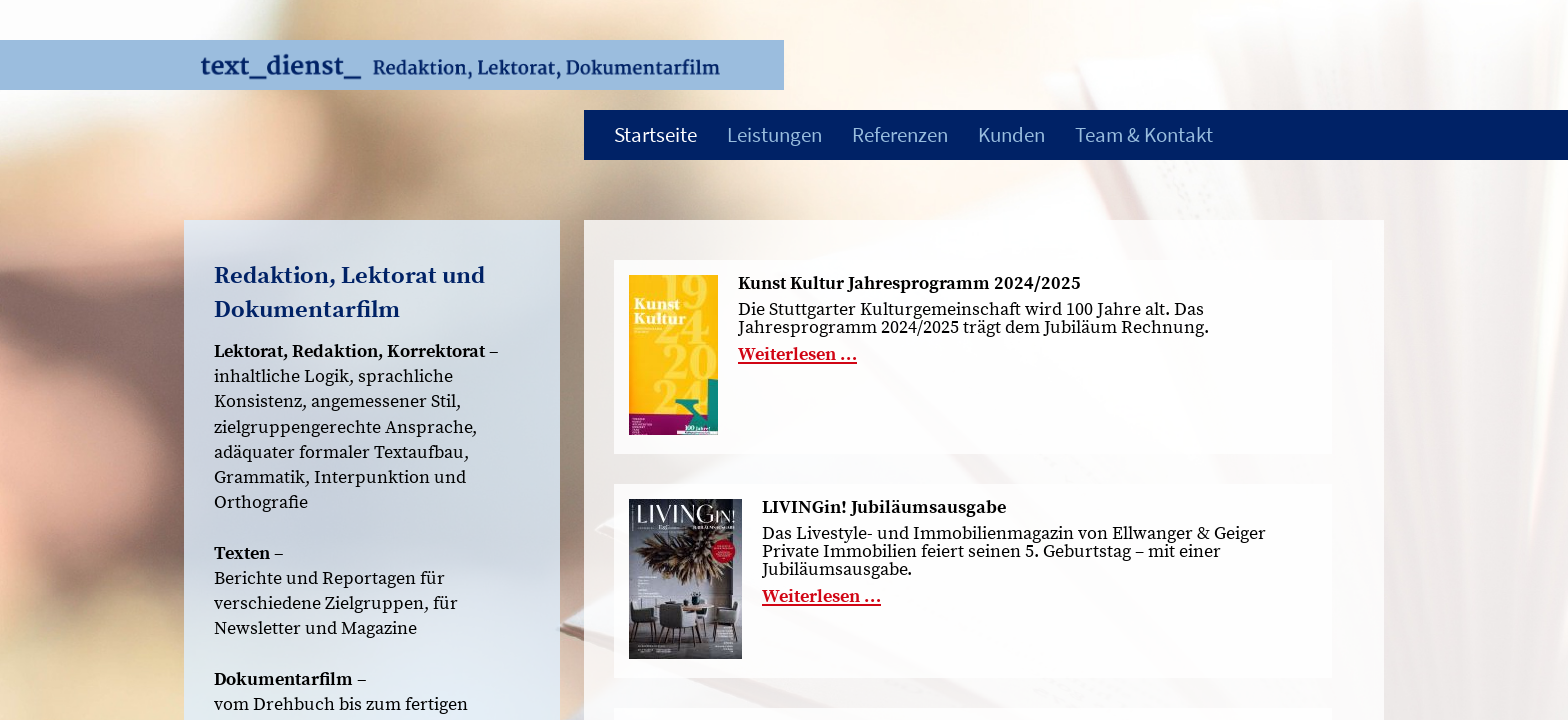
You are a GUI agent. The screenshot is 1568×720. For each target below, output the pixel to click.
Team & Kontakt (1144, 134)
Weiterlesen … (797, 354)
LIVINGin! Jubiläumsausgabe (884, 508)
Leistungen (774, 134)
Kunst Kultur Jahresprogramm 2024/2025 (909, 284)
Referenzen (900, 134)
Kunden (1011, 134)
